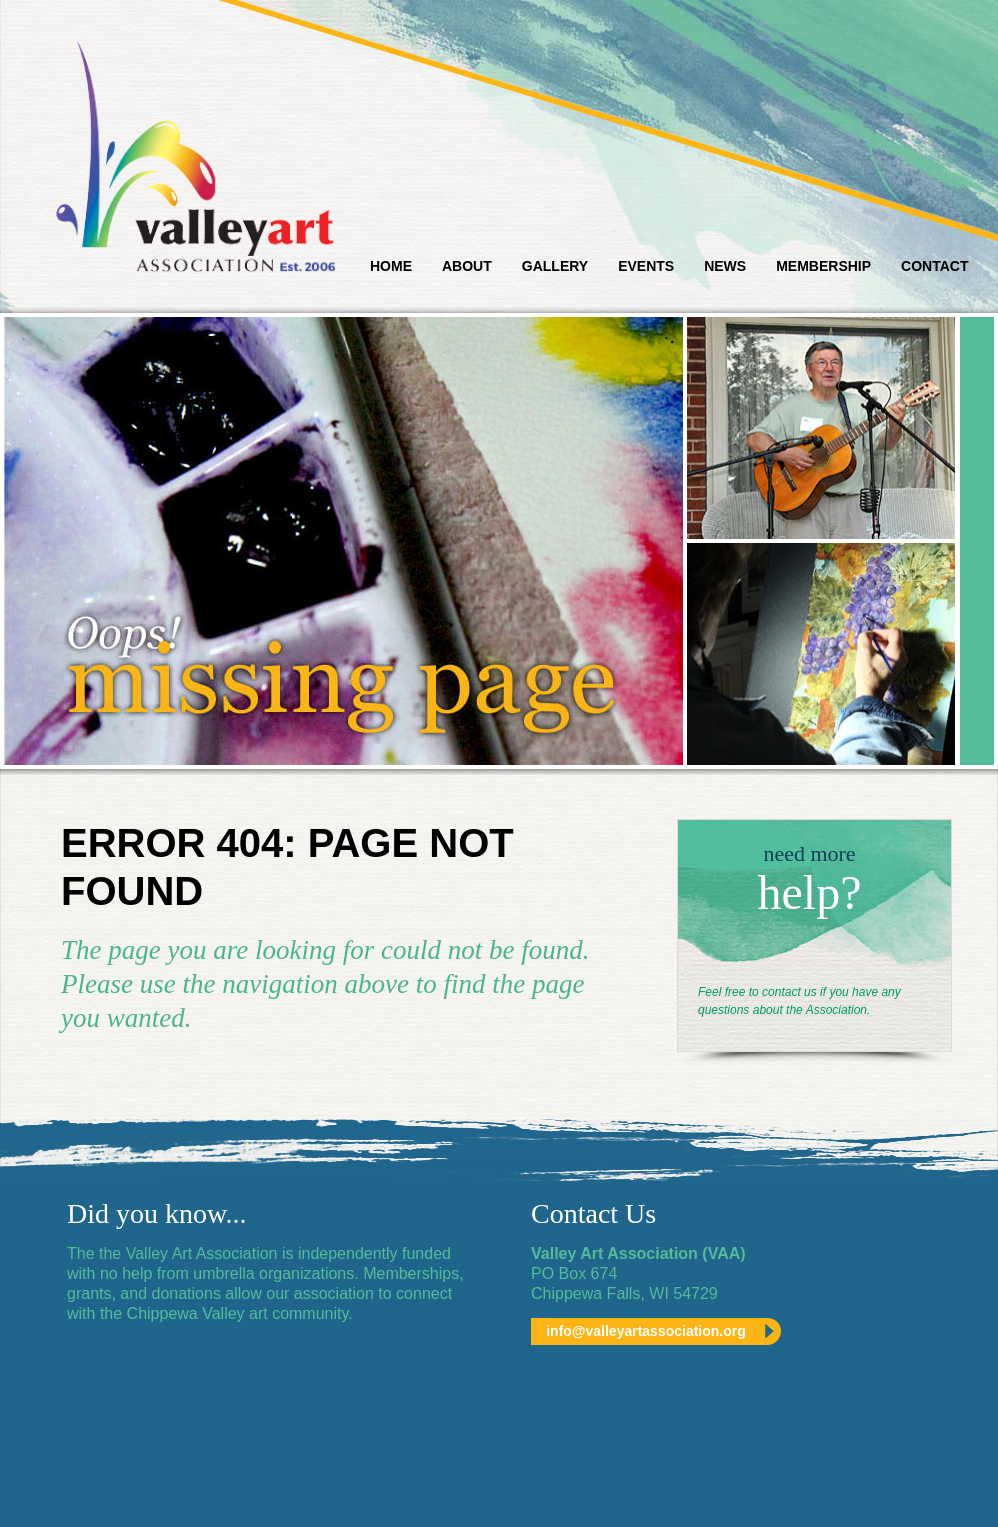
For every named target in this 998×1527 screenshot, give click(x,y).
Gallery (555, 266)
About (467, 266)
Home (391, 266)
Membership (823, 266)
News (725, 266)
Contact (934, 266)
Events (646, 266)
